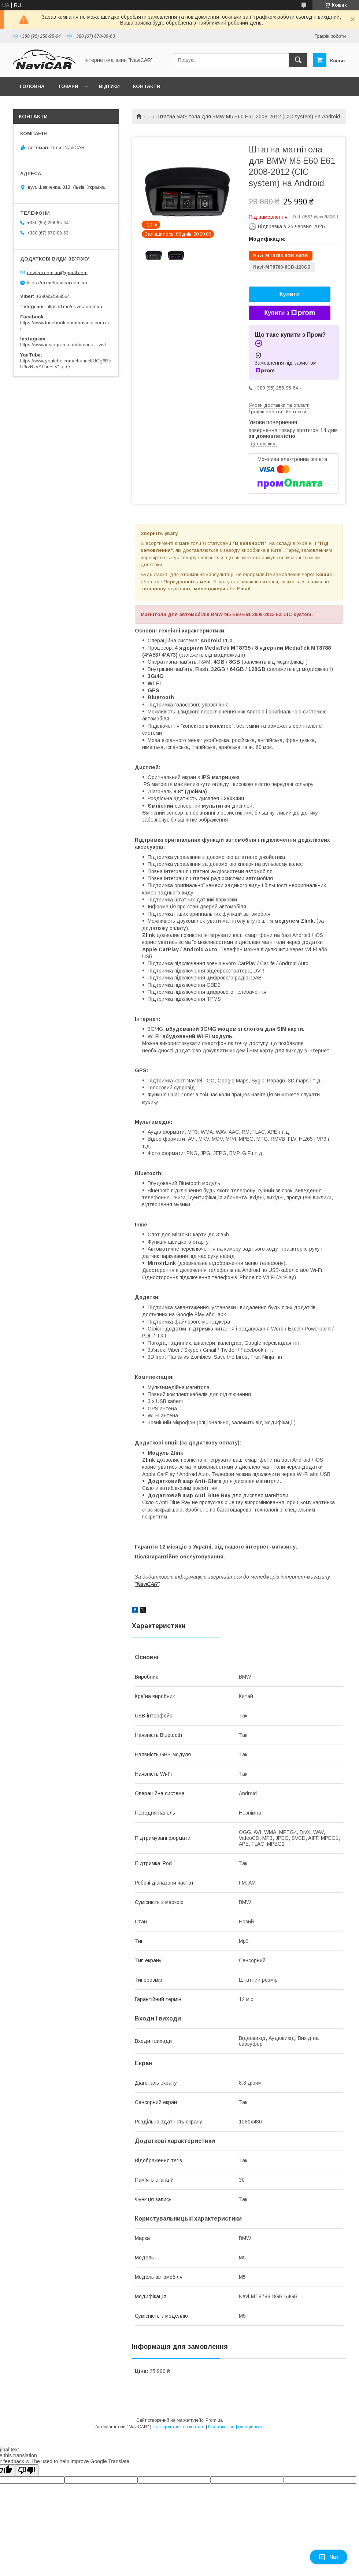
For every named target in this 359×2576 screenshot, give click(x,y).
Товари (68, 86)
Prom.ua (214, 2420)
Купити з (289, 313)
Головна (32, 86)
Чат (328, 2557)
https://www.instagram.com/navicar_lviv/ (63, 344)
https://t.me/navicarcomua (74, 306)
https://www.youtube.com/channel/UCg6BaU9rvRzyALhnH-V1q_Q (65, 363)
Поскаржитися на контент (178, 2426)
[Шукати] (298, 60)
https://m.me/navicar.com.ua (57, 282)
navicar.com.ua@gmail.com (57, 272)
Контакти (146, 86)
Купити (290, 294)
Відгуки (109, 86)
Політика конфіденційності (236, 2426)
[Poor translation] (26, 2470)
